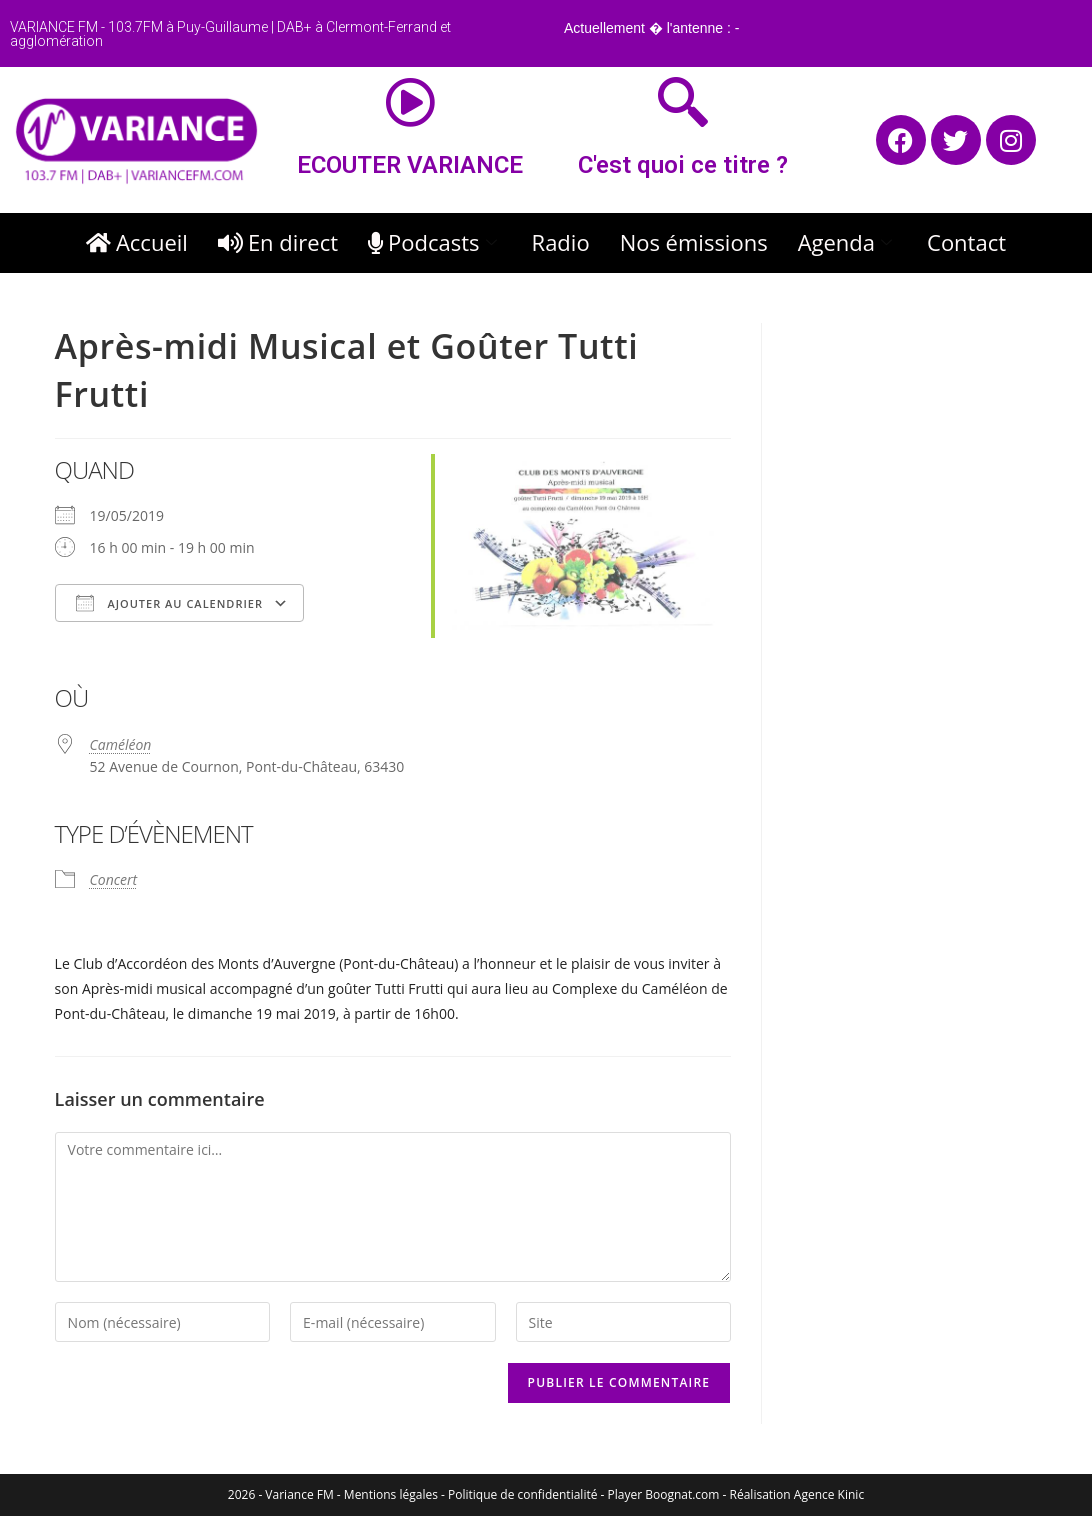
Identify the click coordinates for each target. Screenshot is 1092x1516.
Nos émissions (694, 242)
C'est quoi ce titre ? (683, 165)
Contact (966, 242)
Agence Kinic (829, 1494)
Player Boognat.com (664, 1494)
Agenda (847, 242)
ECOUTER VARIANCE (410, 165)
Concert (114, 879)
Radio (561, 242)
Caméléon (121, 744)
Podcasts (435, 242)
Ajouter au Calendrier (169, 603)
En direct (278, 242)
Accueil (137, 242)
